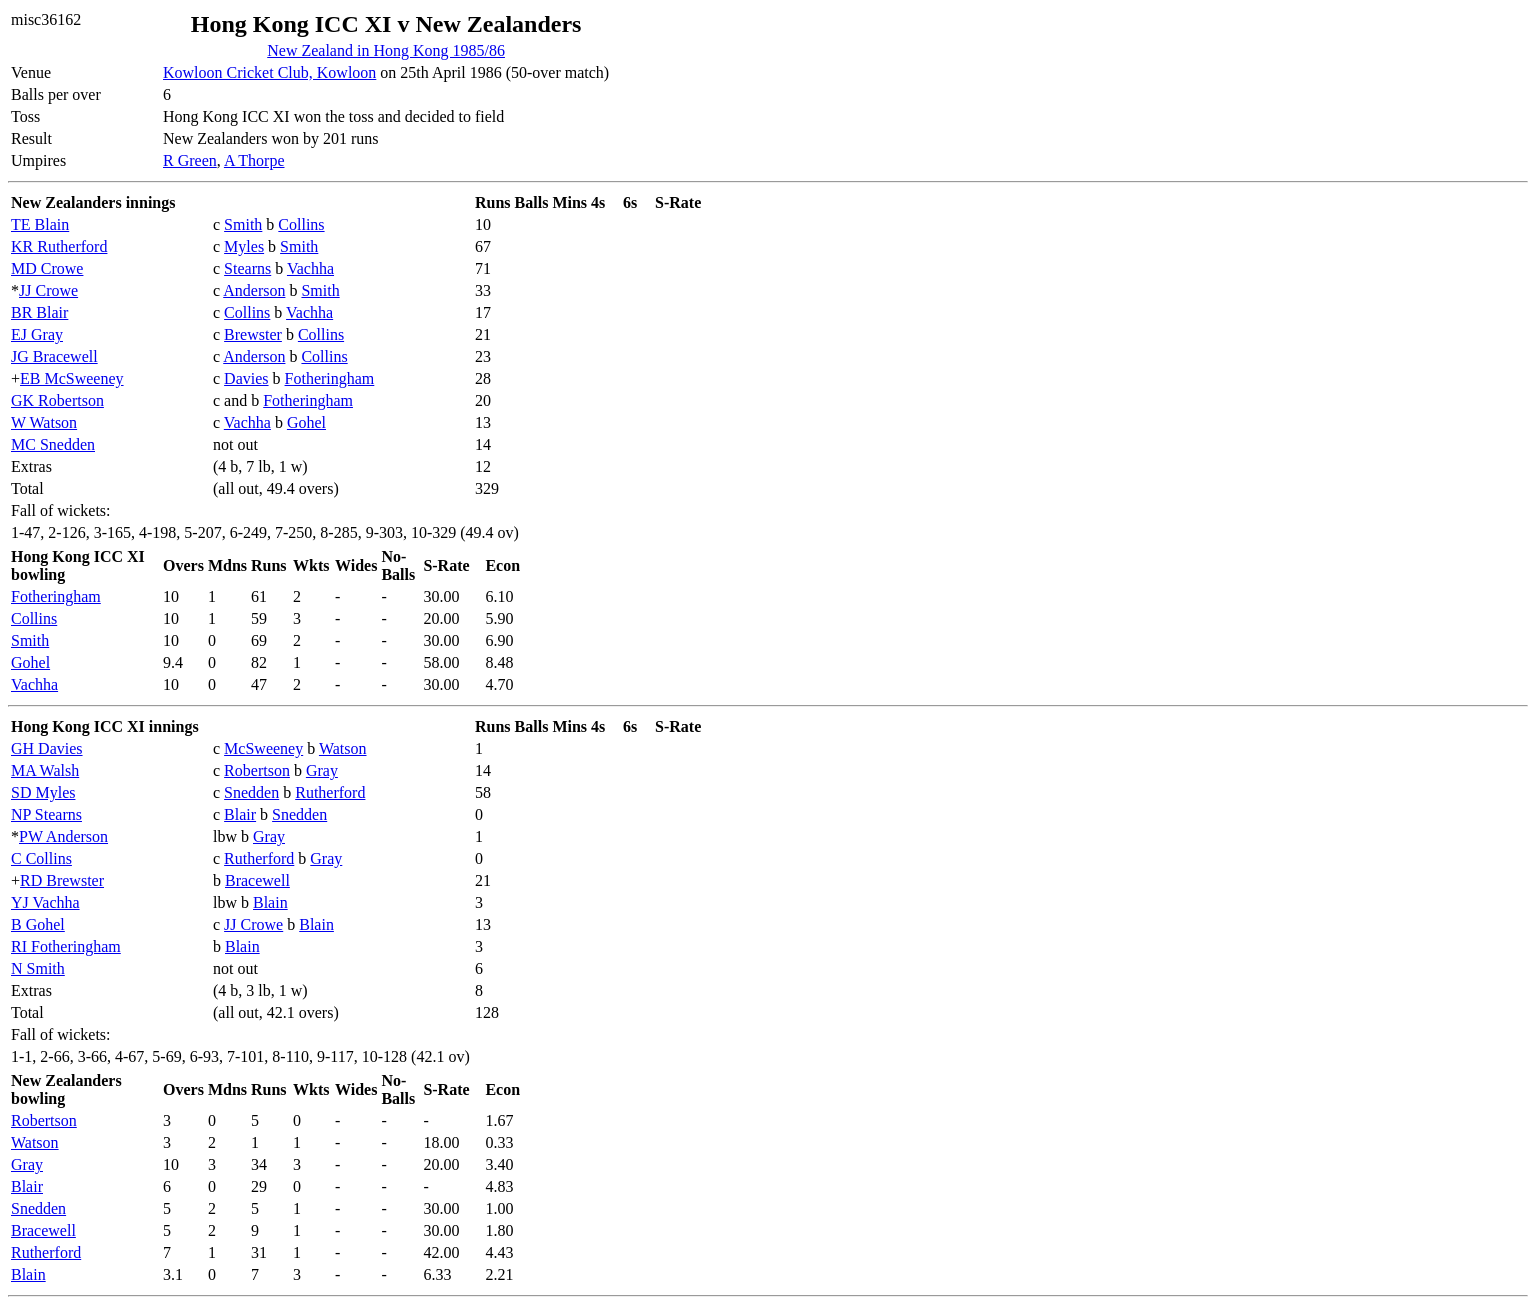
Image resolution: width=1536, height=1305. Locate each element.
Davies (246, 378)
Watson (343, 748)
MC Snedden (53, 444)
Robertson (257, 770)
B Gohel (38, 924)
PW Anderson (63, 836)
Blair (240, 814)
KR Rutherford (59, 246)
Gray (322, 770)
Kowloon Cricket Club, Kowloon (269, 72)
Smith (243, 224)
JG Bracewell (54, 356)
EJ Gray (37, 334)
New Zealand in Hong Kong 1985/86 (386, 50)
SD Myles (43, 792)
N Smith (38, 968)
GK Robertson (57, 400)
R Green (190, 160)
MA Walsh (45, 770)
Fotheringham (330, 378)
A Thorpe (254, 160)
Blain (270, 902)
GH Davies (47, 748)
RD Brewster (62, 880)
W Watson (44, 422)
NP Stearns (46, 814)
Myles (244, 246)
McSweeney (263, 748)
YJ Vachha (45, 902)
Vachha (310, 268)
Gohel (306, 422)
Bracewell (257, 880)
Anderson (254, 290)
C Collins (41, 858)
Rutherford (330, 792)
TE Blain (40, 224)
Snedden (251, 792)
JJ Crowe (48, 290)
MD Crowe (47, 268)
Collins (301, 224)
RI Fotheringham (66, 946)
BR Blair (39, 312)
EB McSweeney (72, 378)
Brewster (253, 334)
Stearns (247, 268)
